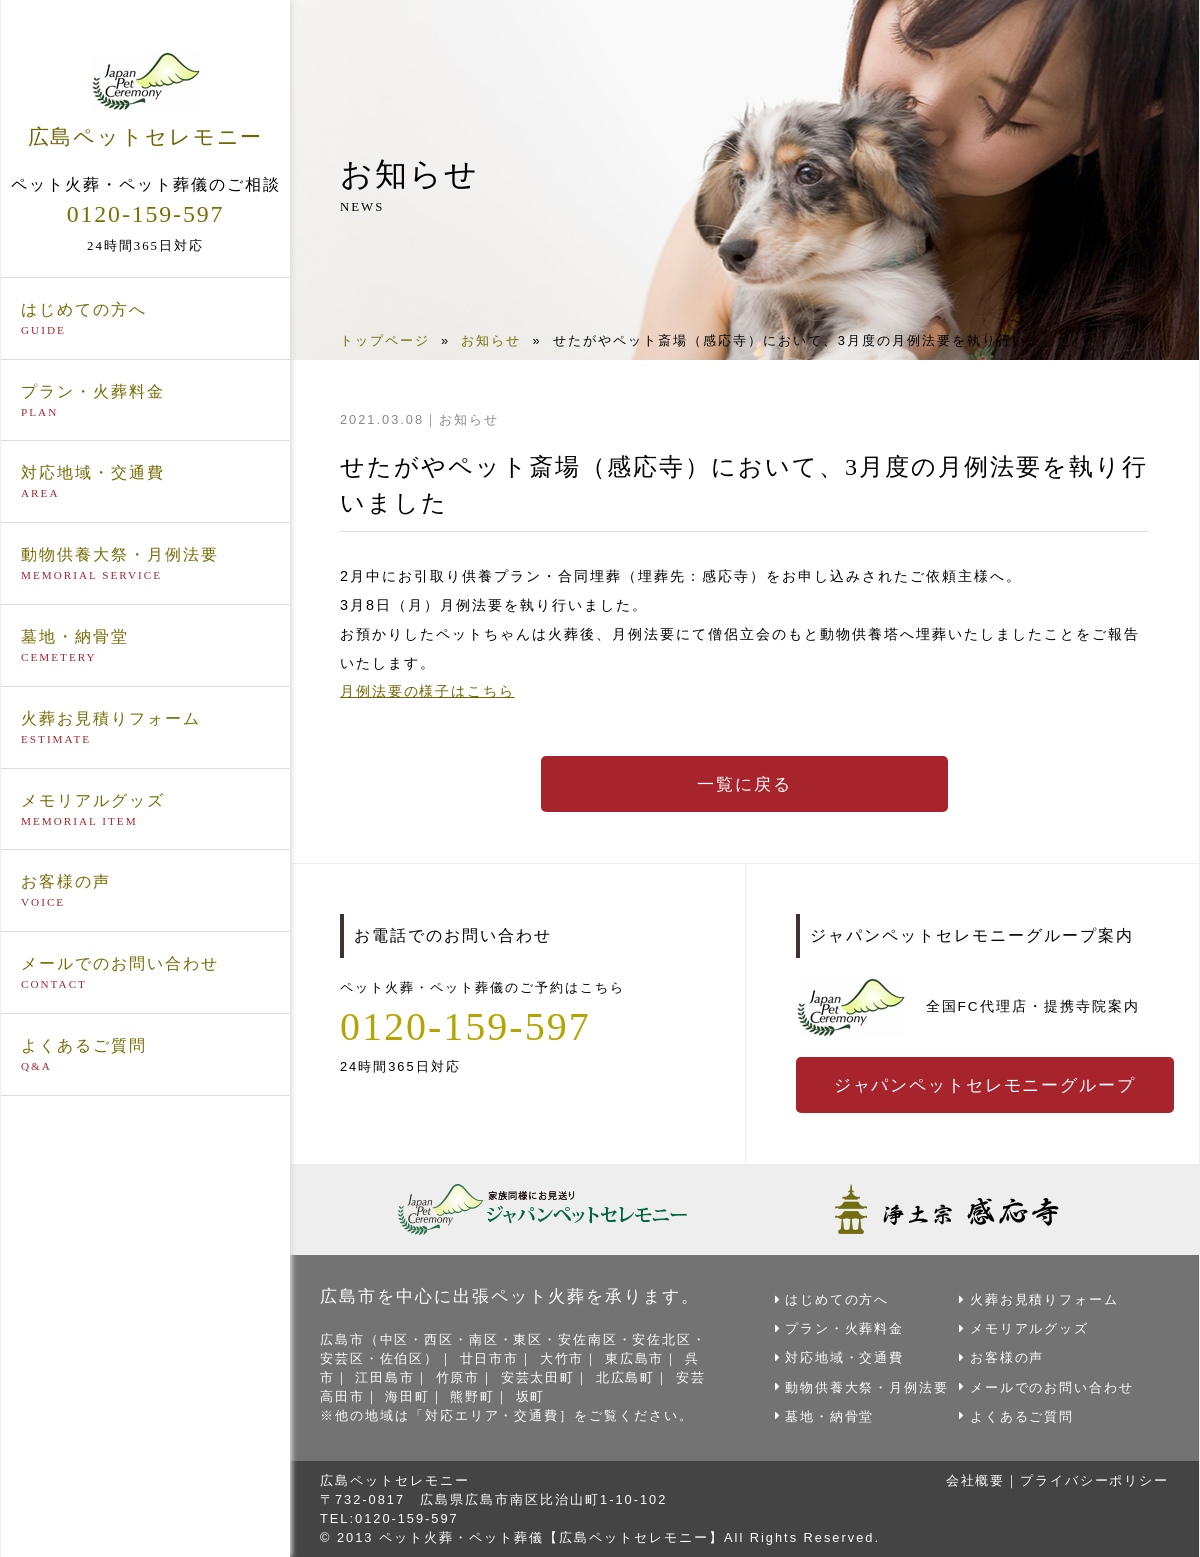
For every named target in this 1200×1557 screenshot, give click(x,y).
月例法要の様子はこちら (428, 691)
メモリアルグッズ (145, 809)
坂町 (532, 1395)
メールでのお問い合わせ (145, 973)
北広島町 (627, 1376)
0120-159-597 (146, 213)
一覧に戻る (745, 784)
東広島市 (637, 1357)
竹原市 (458, 1376)
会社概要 (974, 1479)
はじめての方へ (145, 318)
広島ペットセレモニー (145, 99)
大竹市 (563, 1357)
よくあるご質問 (145, 1055)
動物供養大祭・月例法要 (145, 564)
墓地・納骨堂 (145, 646)
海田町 (408, 1395)
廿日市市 (491, 1357)
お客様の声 (145, 891)
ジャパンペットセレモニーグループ (986, 1085)
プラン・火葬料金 (145, 400)
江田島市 (386, 1376)
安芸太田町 (539, 1376)
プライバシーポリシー (1094, 1479)
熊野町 (473, 1395)
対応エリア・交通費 (492, 1415)
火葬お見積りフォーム (145, 727)
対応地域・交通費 (145, 482)
